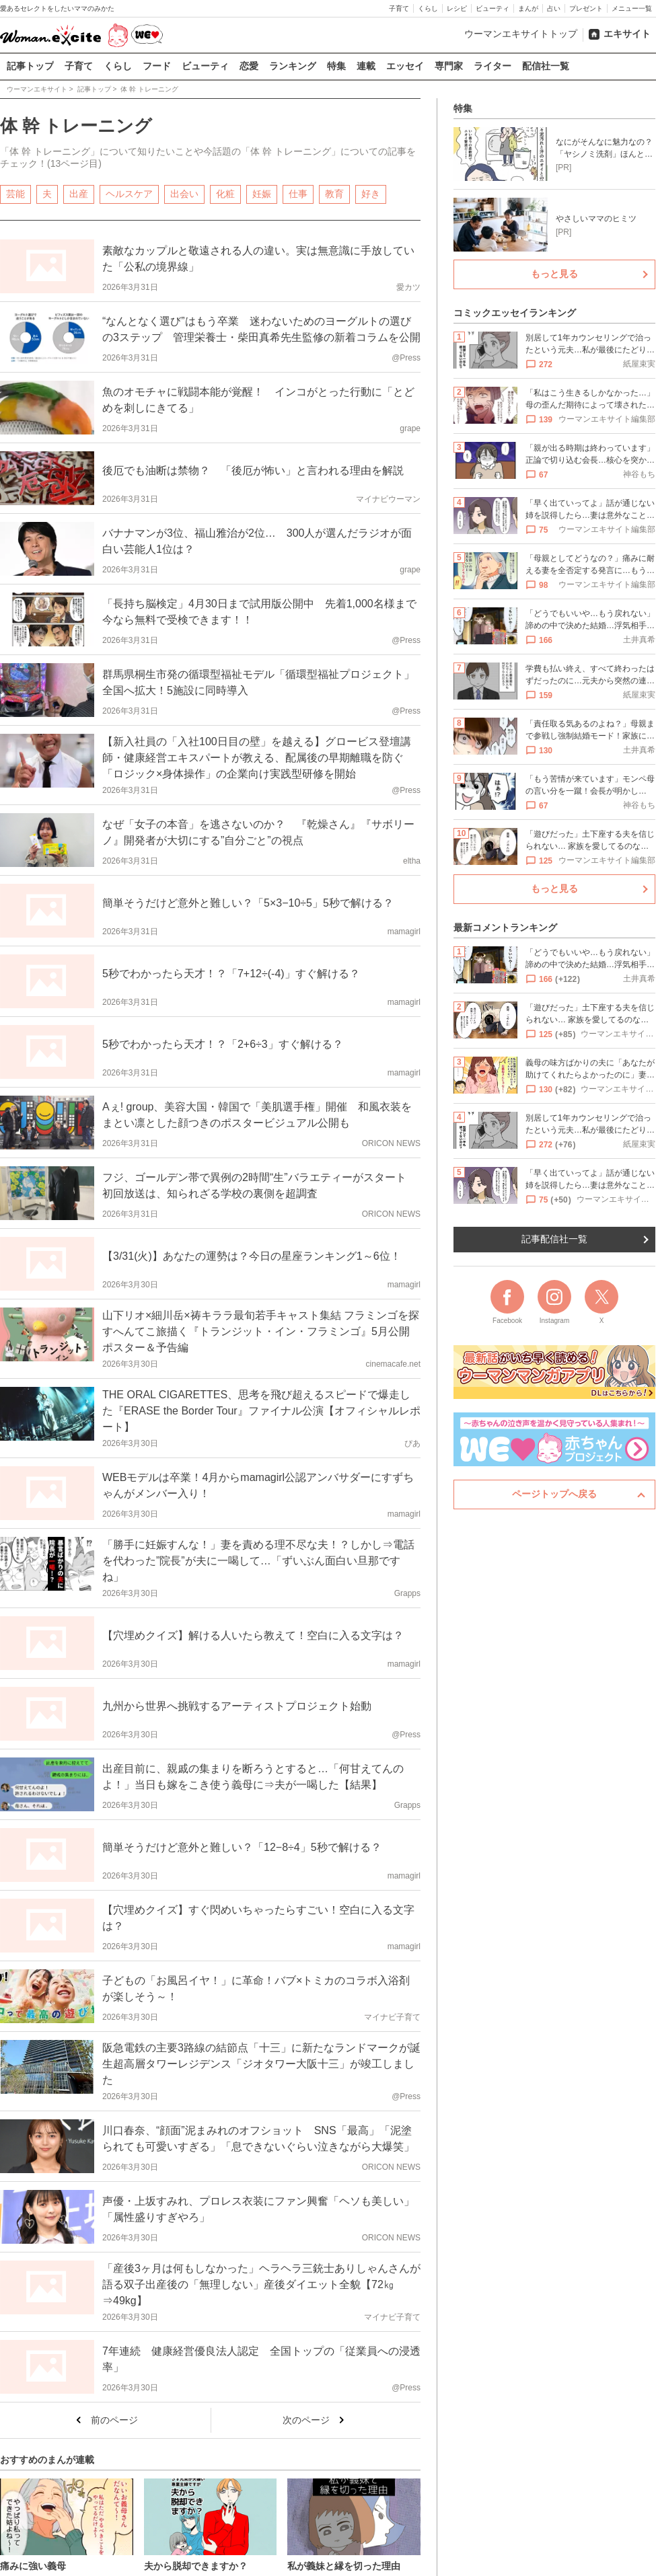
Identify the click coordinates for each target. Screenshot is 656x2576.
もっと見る (554, 273)
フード (157, 66)
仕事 (298, 193)
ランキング (292, 66)
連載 (366, 66)
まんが (528, 8)
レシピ (457, 8)
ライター (492, 66)
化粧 (225, 193)
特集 (336, 66)
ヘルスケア (129, 193)
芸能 (15, 193)
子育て (399, 8)
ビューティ (492, 8)
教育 (334, 193)
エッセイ (405, 66)
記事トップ (30, 66)
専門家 (449, 66)
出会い (184, 193)
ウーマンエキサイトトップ (520, 33)
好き (370, 193)
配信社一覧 (545, 66)
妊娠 (261, 193)
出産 (78, 193)
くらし (428, 8)
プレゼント (586, 8)
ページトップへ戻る (554, 1493)
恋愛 (249, 66)
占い (553, 8)
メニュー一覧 (632, 8)
